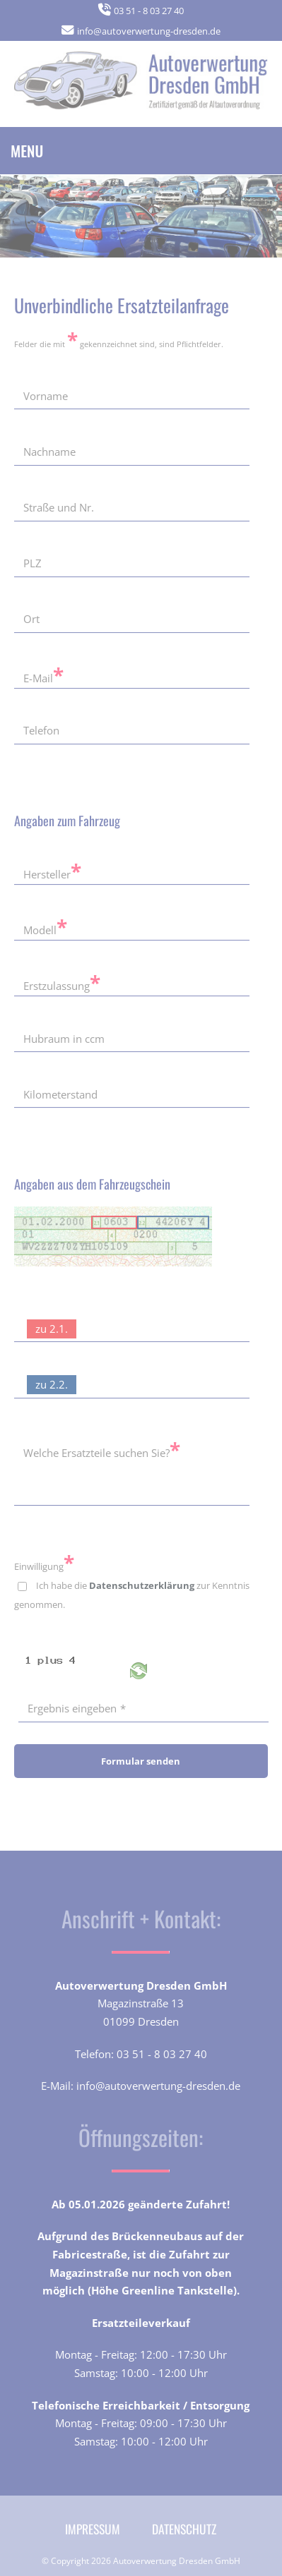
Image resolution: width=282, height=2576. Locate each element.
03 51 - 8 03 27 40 (149, 10)
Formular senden (140, 1761)
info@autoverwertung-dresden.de (149, 31)
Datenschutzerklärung (141, 1585)
